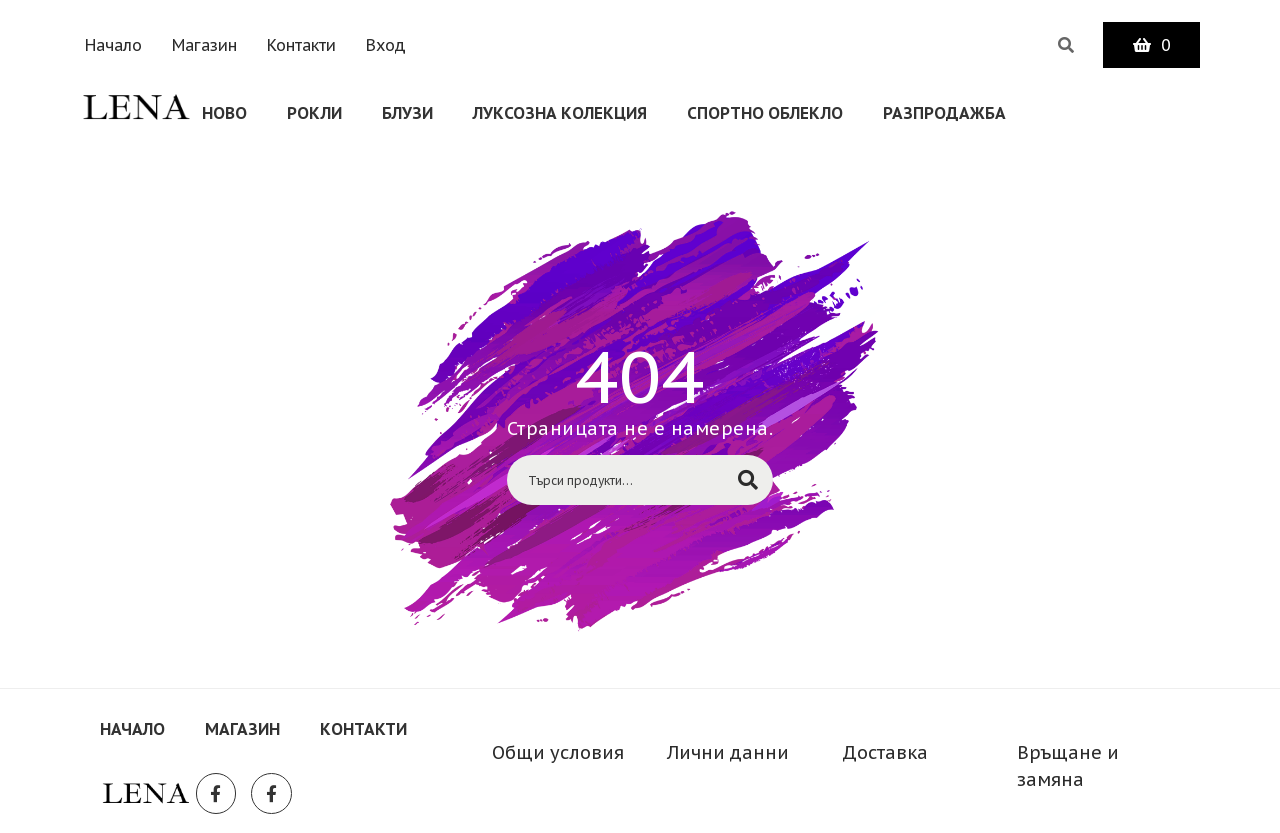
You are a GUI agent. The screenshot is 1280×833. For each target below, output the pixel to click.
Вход (386, 45)
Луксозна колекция (560, 113)
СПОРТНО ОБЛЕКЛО (765, 113)
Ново (224, 113)
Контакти (301, 45)
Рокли (314, 113)
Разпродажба (944, 113)
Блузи (407, 113)
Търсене (748, 479)
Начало (113, 45)
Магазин (204, 45)
